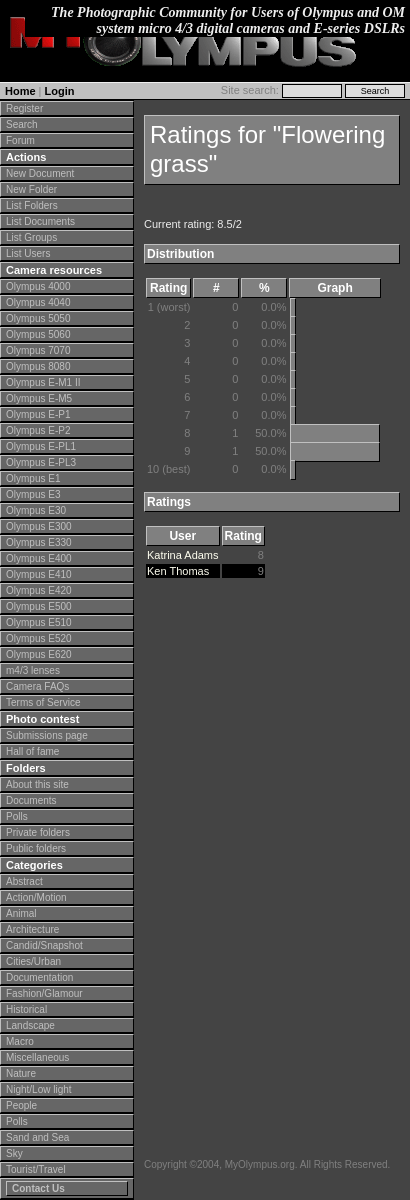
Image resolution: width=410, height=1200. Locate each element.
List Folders (32, 205)
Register (24, 108)
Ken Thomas (178, 571)
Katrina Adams (183, 555)
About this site (37, 784)
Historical (26, 1009)
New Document (40, 173)
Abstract (24, 881)
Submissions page (47, 735)
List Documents (40, 221)
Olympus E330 (39, 542)
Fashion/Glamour (44, 993)
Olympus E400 (39, 558)
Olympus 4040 (38, 302)
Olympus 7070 (38, 350)
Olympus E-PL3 (41, 462)
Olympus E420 (39, 590)
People (21, 1105)
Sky (14, 1153)
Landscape (30, 1025)
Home (20, 91)
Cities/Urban (33, 961)
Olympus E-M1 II (43, 382)
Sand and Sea (37, 1137)
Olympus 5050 (38, 318)
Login (60, 91)
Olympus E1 (33, 478)
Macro (20, 1041)
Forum (20, 140)
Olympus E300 (39, 526)
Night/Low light (39, 1089)
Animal (21, 913)
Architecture (32, 929)
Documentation (39, 977)
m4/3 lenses (33, 670)
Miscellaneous (37, 1057)
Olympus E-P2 (38, 430)
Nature (21, 1073)
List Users (28, 253)
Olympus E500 (39, 606)
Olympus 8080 (38, 366)
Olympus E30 (36, 510)
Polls (17, 816)
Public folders (36, 848)
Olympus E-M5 (39, 398)
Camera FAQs (37, 686)
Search (22, 124)
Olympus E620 (39, 654)
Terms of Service (43, 702)
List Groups (31, 237)
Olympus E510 (39, 622)
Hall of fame (32, 751)
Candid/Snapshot (44, 945)
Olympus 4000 (38, 286)
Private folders (38, 832)
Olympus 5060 (38, 334)
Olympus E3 (33, 494)
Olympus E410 (39, 574)
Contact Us (38, 1188)
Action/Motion (36, 897)
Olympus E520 (39, 638)
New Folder (31, 189)
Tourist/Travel (36, 1169)
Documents (31, 800)
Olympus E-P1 (38, 414)
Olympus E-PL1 (41, 446)
